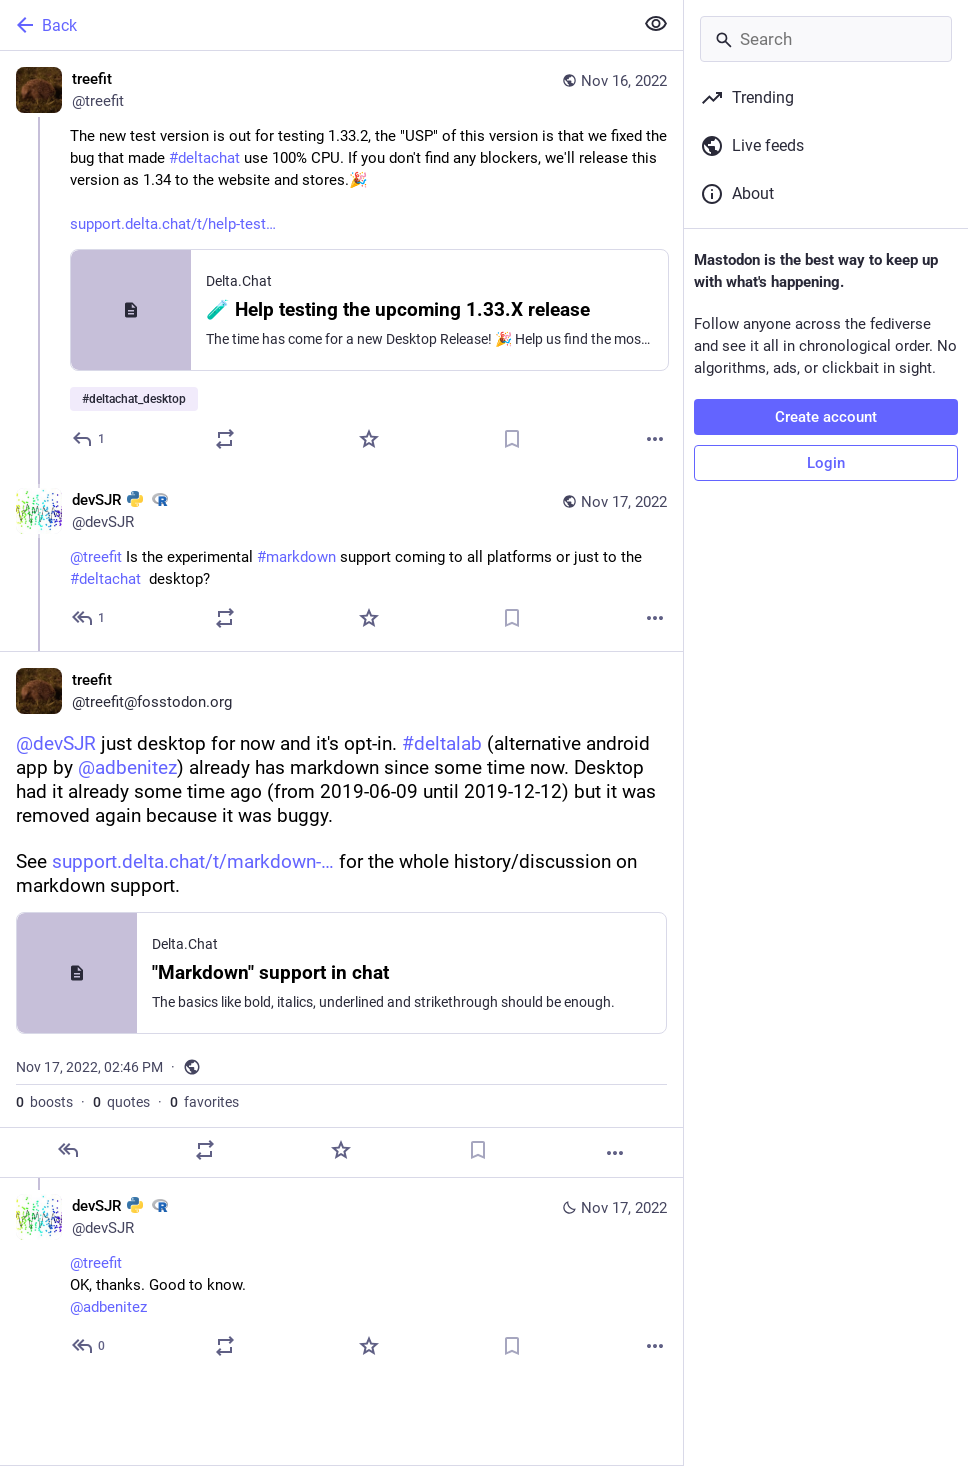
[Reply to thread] (89, 618)
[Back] (314, 25)
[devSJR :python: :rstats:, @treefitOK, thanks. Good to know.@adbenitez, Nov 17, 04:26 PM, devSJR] (341, 1278)
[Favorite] (369, 439)
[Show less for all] (656, 24)
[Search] (826, 39)
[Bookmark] (512, 439)
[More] (655, 439)
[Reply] (89, 439)
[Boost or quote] (225, 439)
